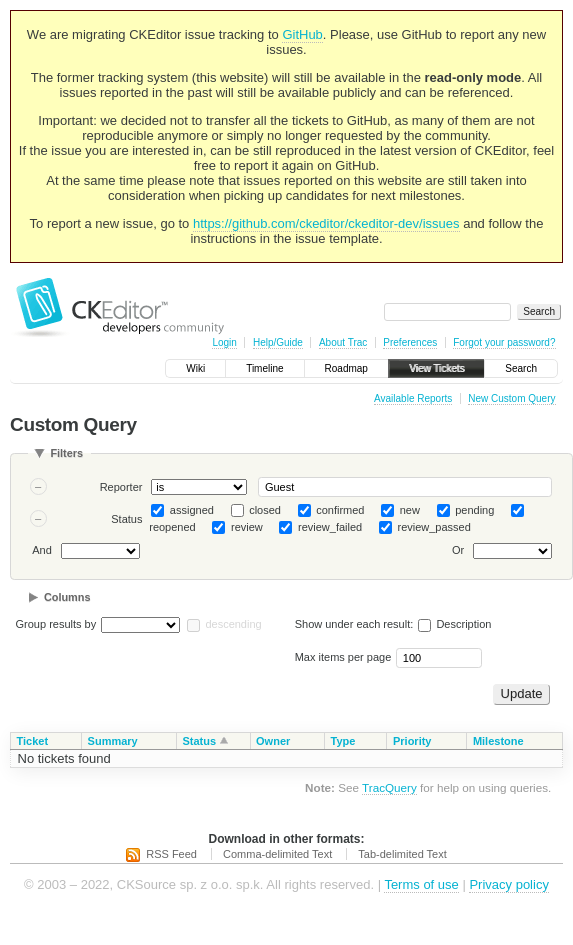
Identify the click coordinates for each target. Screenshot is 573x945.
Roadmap (346, 368)
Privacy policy (508, 884)
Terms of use (421, 884)
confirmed (340, 510)
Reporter (121, 487)
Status (126, 519)
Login (224, 342)
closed (265, 510)
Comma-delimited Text (277, 854)
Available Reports (413, 398)
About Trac (343, 342)
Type (343, 741)
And (42, 551)
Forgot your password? (504, 342)
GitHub (302, 34)
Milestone (498, 741)
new (410, 510)
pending (474, 510)
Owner (273, 741)
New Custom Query (511, 398)
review (247, 527)
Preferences (410, 342)
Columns (67, 597)
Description (454, 624)
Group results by (56, 624)
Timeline (264, 368)
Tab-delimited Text (402, 854)
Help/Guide (278, 342)
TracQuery (389, 787)
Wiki (195, 368)
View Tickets (436, 368)
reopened (172, 527)
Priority (412, 741)
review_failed (330, 527)
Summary (113, 741)
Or (458, 551)
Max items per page (343, 657)
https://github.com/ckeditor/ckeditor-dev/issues (326, 223)
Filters (66, 453)
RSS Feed (171, 854)
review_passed (433, 527)
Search (521, 368)
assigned (192, 510)
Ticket (33, 741)
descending (233, 624)
